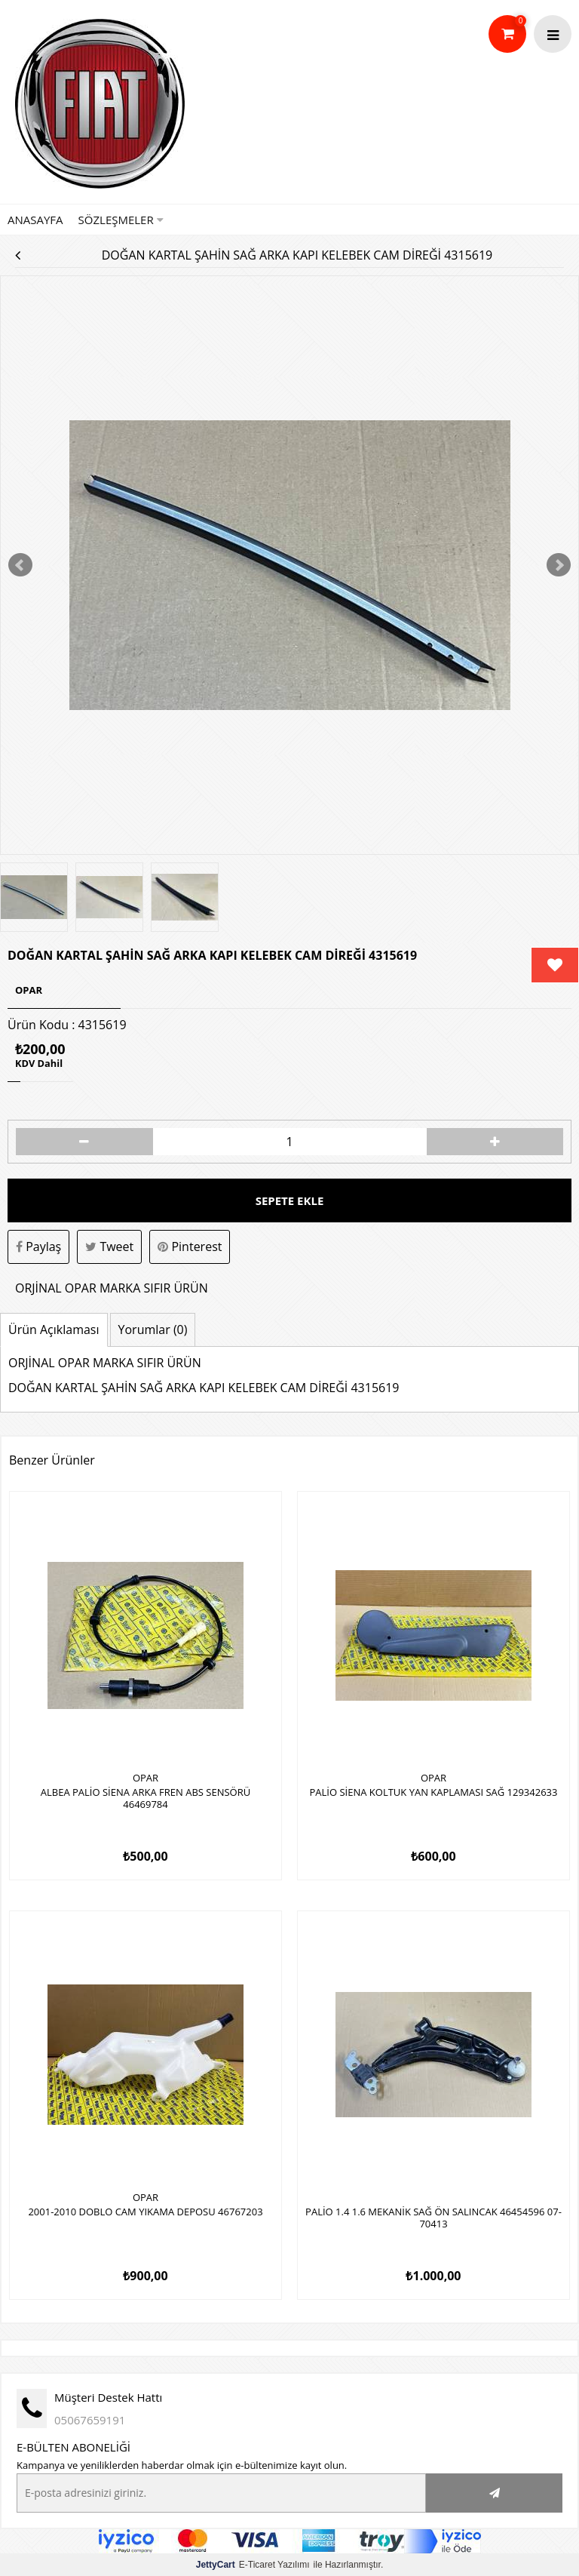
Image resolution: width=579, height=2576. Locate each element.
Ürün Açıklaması (54, 1329)
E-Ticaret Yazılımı (253, 2564)
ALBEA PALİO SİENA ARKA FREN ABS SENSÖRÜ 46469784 (145, 1799)
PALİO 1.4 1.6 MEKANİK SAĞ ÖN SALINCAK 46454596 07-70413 (433, 2218)
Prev (20, 565)
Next (559, 565)
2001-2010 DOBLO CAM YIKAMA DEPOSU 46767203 (145, 2212)
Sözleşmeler (121, 219)
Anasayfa (35, 219)
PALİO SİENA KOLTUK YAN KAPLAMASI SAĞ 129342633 (434, 1793)
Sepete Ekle (290, 1200)
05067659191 (89, 2419)
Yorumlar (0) (153, 1329)
